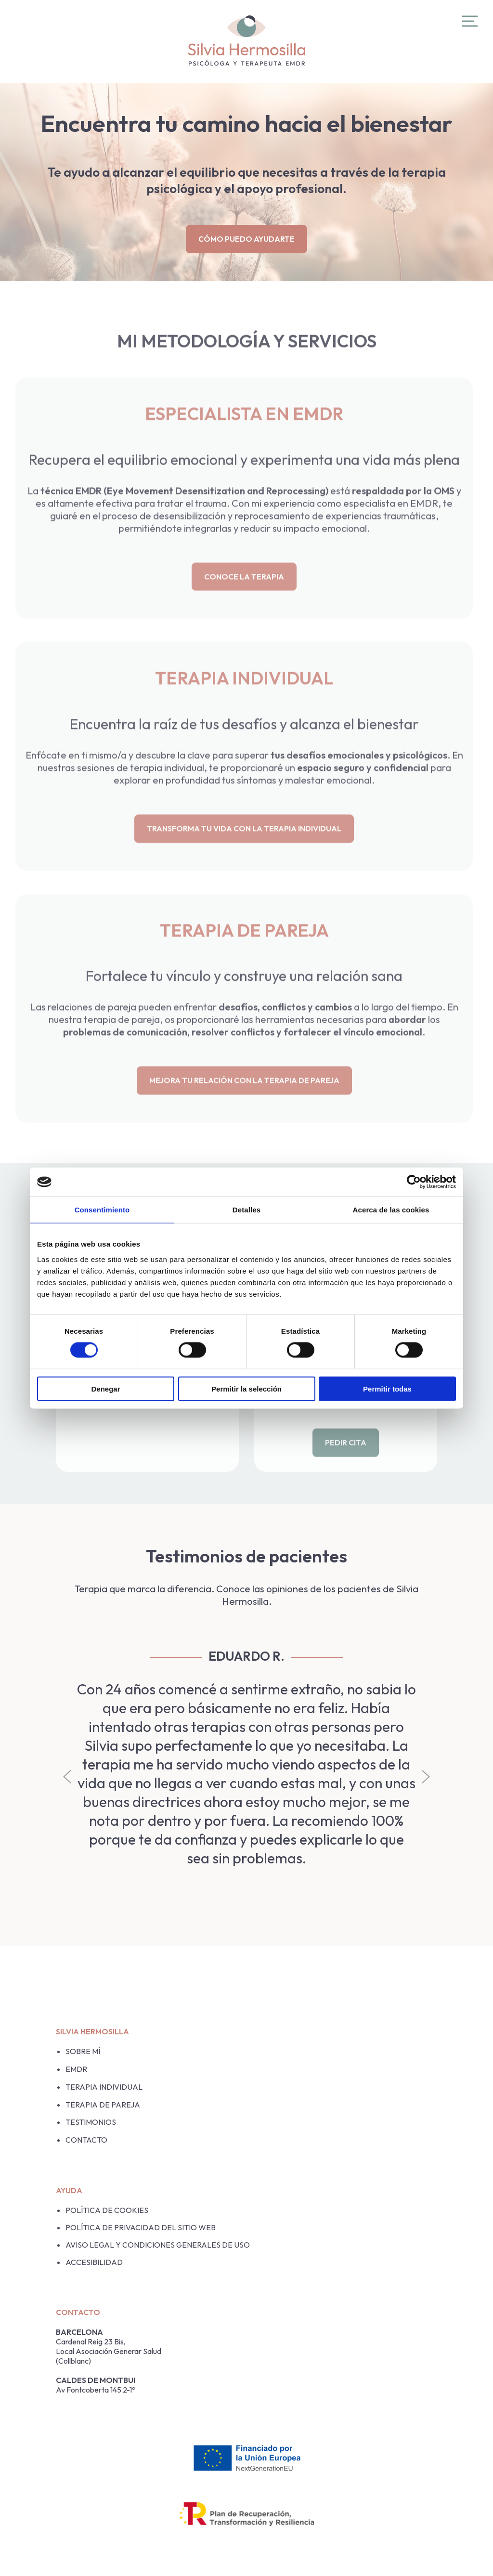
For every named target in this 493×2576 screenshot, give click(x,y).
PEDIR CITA (345, 1461)
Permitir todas (387, 1388)
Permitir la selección (246, 1388)
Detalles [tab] (246, 1210)
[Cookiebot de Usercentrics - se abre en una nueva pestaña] (414, 1182)
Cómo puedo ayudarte (246, 239)
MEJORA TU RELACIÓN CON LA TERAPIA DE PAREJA (244, 1099)
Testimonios (90, 2122)
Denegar (105, 1388)
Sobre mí (82, 2051)
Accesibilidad (94, 2262)
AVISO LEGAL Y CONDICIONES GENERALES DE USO (157, 2245)
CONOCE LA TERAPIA (244, 595)
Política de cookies (106, 2210)
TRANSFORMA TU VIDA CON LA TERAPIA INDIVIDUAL (244, 847)
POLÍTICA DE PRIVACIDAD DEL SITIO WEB (140, 2227)
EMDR (76, 2069)
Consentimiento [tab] (102, 1210)
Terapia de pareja (102, 2104)
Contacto (86, 2140)
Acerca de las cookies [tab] (391, 1210)
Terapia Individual (104, 2087)
